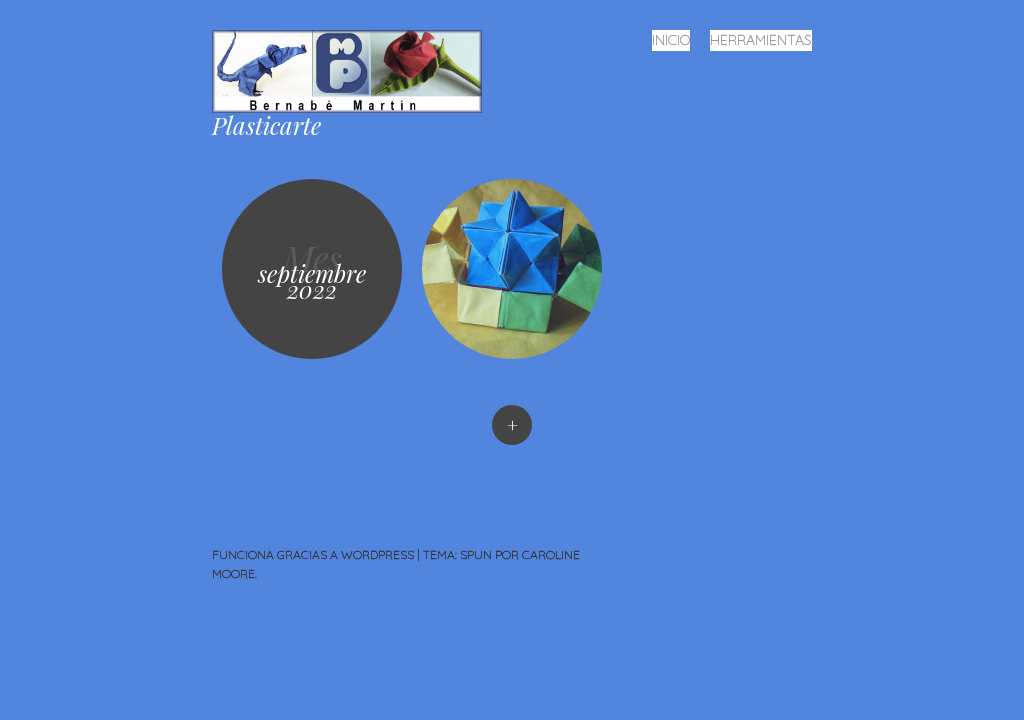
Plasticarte (266, 125)
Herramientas (761, 40)
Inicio (671, 40)
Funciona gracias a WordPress (313, 554)
